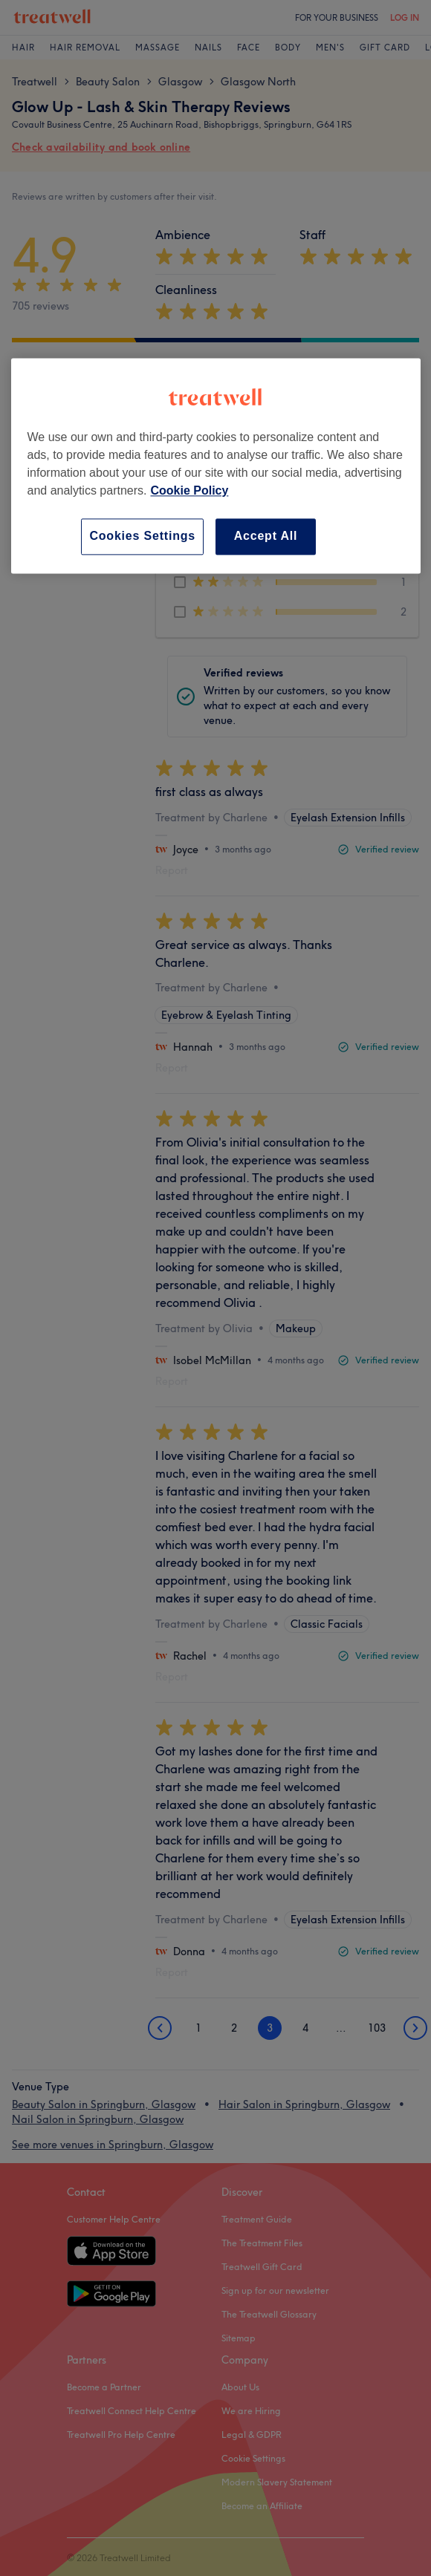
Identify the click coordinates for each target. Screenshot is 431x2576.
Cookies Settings (142, 536)
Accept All (266, 536)
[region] (216, 466)
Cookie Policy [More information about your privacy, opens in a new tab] (189, 491)
